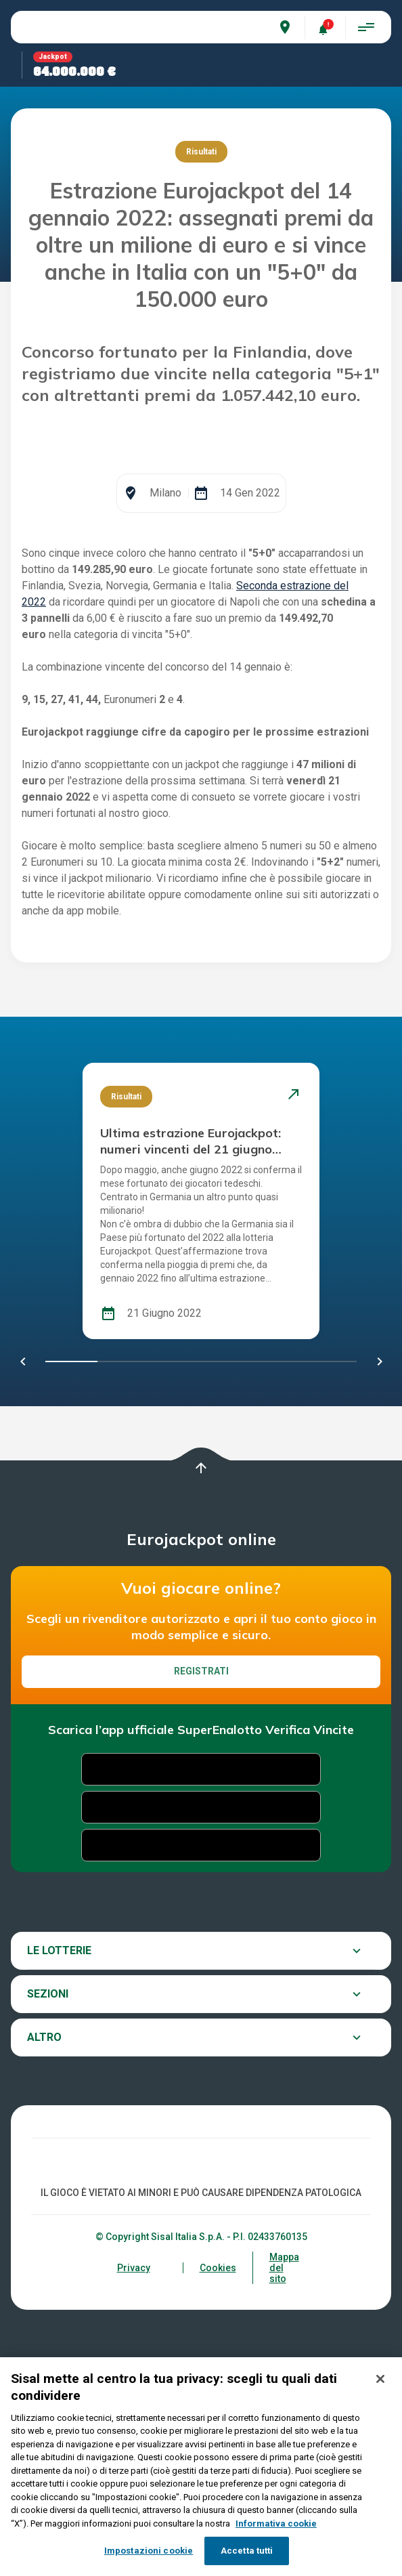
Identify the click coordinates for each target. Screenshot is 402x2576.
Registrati (201, 1843)
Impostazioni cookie (148, 2551)
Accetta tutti (247, 2551)
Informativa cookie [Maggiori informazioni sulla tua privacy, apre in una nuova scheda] (276, 2523)
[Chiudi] (380, 2379)
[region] (201, 2466)
